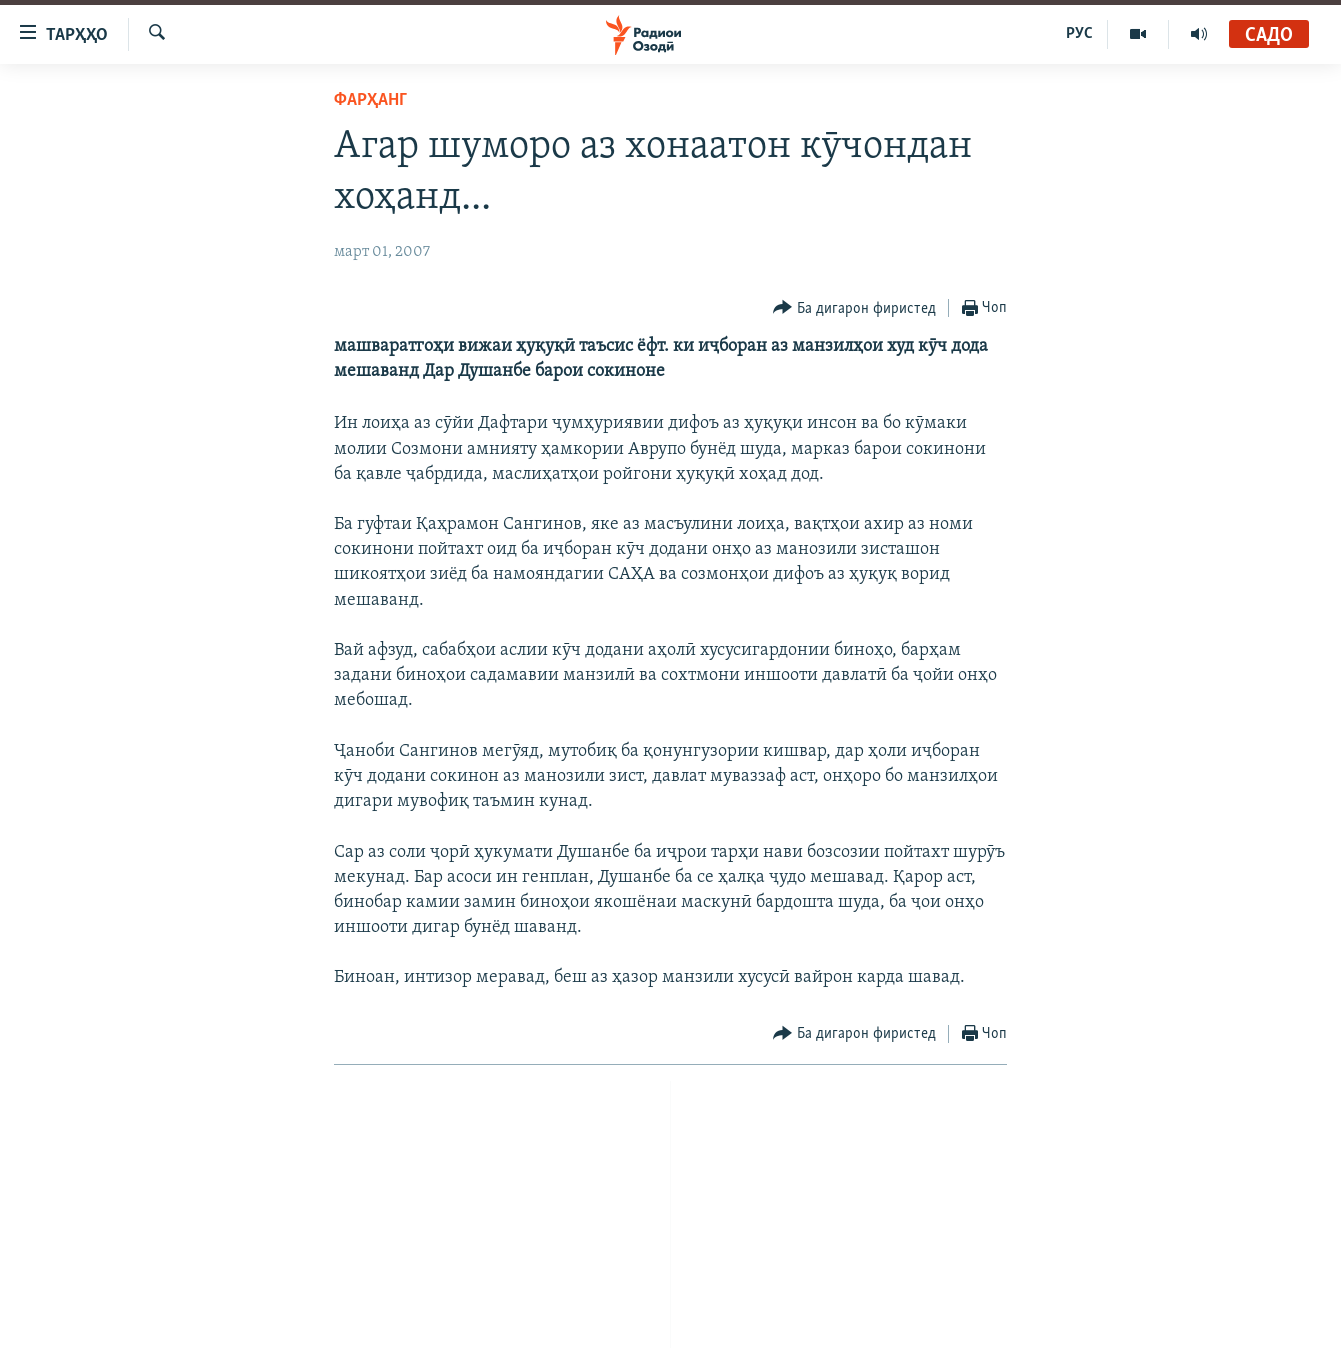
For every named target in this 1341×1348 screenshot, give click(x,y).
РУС (1079, 34)
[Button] (854, 308)
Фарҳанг (370, 100)
